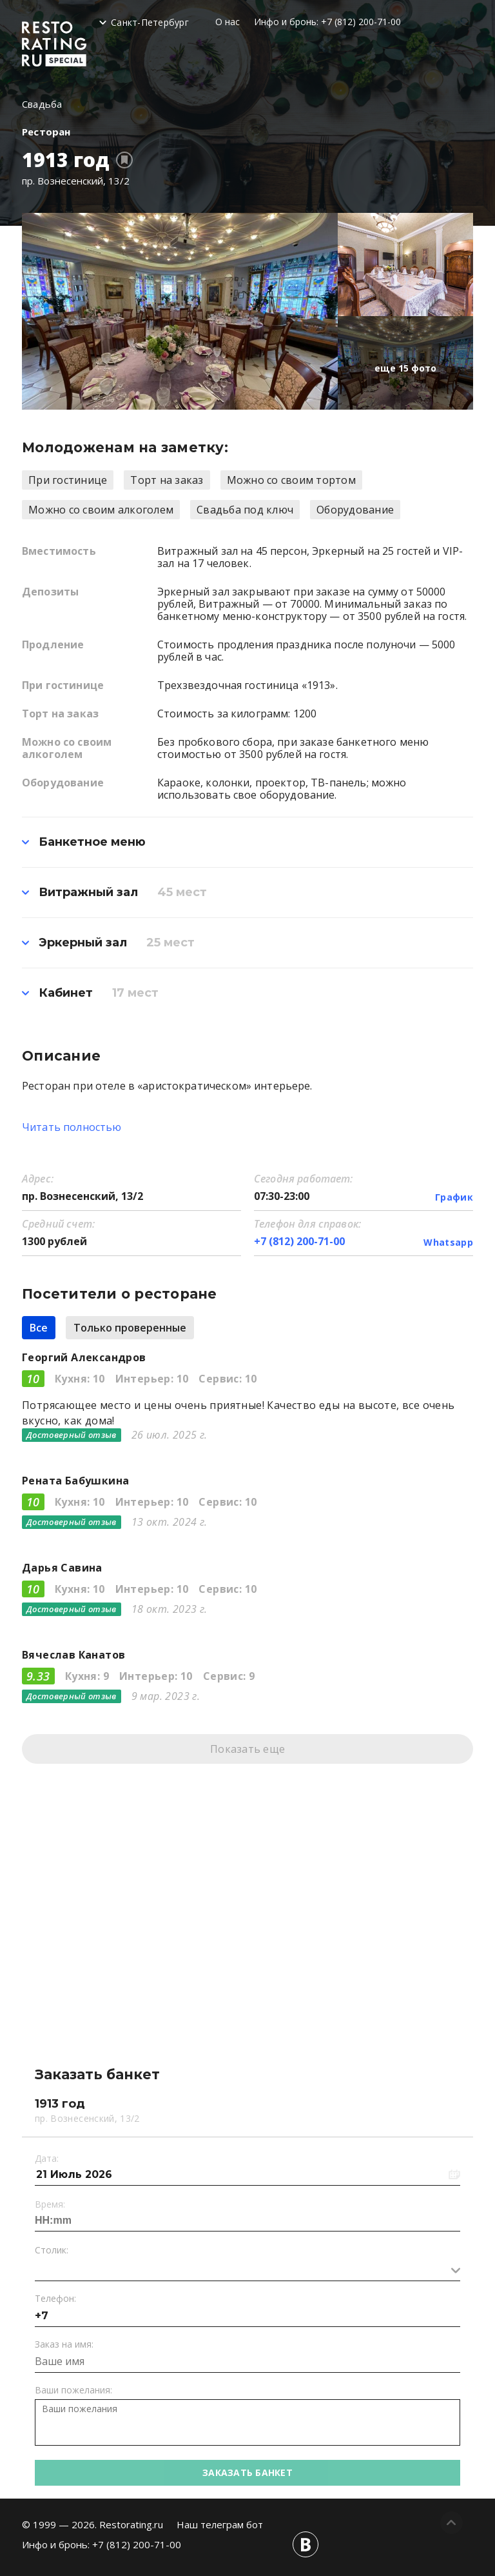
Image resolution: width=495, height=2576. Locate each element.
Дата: (47, 2158)
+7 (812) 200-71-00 (361, 21)
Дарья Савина (62, 1568)
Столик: (51, 2250)
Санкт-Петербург (150, 22)
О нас (227, 21)
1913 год (66, 159)
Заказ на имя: (64, 2344)
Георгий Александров (84, 1357)
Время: (50, 2204)
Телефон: (55, 2298)
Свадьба (42, 103)
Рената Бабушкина (75, 1480)
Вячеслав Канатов (73, 1655)
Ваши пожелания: (73, 2390)
